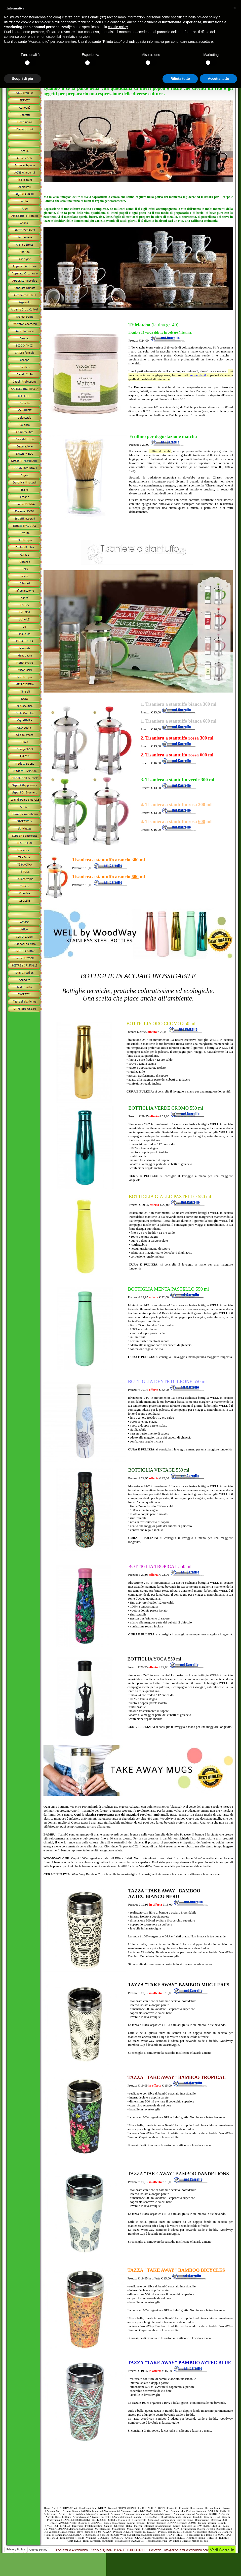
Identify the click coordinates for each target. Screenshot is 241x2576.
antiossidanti (198, 375)
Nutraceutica (189, 2528)
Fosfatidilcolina (93, 2525)
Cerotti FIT (126, 2519)
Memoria (73, 2528)
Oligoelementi (67, 2531)
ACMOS (118, 2537)
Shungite (108, 2540)
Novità (112, 2507)
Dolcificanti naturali (124, 2522)
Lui (219, 2525)
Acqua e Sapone (71, 2510)
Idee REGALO (145, 2507)
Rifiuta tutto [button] (180, 79)
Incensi (138, 2525)
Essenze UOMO (187, 2522)
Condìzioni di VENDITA (92, 2507)
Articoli (129, 2537)
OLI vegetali (51, 2531)
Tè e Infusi (206, 2534)
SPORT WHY (119, 2534)
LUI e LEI (210, 2525)
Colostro (153, 2519)
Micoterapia (133, 2528)
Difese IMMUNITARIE (63, 2522)
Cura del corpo (185, 2519)
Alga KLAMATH (143, 2510)
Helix (129, 2525)
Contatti (183, 2507)
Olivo (80, 2531)
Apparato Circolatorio (135, 2513)
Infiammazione (163, 2525)
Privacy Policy (15, 2549)
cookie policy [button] (118, 27)
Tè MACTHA (222, 2534)
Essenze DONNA (166, 2522)
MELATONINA (57, 2528)
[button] (235, 8)
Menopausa (86, 2528)
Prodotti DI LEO (122, 2531)
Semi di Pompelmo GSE (59, 2534)
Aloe (166, 2510)
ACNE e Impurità (92, 2510)
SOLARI (79, 2534)
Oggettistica (224, 2528)
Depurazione (202, 2519)
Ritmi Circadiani (92, 2540)
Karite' (176, 2525)
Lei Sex (186, 2525)
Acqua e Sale (53, 2510)
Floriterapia (77, 2525)
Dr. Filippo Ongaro (179, 2540)
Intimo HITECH (206, 2537)
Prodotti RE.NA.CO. (144, 2531)
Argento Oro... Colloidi (58, 2516)
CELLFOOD (99, 2519)
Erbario (151, 2522)
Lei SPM (197, 2525)
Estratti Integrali (207, 2522)
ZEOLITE (103, 2537)
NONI (177, 2528)
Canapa (187, 2516)
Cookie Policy (38, 2549)
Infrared (148, 2525)
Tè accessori (192, 2534)
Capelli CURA (212, 2516)
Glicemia (119, 2525)
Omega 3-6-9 (92, 2531)
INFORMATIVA (68, 2507)
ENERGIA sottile (186, 2537)
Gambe (108, 2525)
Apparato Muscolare (160, 2513)
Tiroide (80, 2537)
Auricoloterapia (121, 2516)
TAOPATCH (137, 2540)
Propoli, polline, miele (170, 2531)
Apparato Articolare (111, 2513)
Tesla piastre (121, 2540)
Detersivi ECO (219, 2519)
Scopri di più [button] (22, 79)
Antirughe (92, 2513)
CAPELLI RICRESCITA (77, 2519)
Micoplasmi (118, 2528)
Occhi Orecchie (206, 2528)
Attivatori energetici (100, 2516)
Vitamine (91, 2537)
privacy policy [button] (207, 17)
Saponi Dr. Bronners (220, 2531)
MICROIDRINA (151, 2528)
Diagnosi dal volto (164, 2537)
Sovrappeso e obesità (97, 2534)
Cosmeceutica (167, 2519)
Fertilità (64, 2525)
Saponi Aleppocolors (196, 2531)
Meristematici (102, 2528)
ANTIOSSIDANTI (218, 2510)
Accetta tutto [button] (218, 79)
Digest (107, 2522)
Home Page (50, 2507)
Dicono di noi (212, 2507)
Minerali (167, 2528)
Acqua (227, 2507)
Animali (201, 2510)
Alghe (158, 2510)
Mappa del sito (200, 2540)
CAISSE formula (171, 2516)
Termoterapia (67, 2537)
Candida (197, 2516)
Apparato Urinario (184, 2513)
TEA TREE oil (175, 2534)
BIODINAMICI (151, 2516)
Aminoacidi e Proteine (183, 2510)
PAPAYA (107, 2531)
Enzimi (141, 2522)
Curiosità (172, 2507)
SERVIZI (160, 2507)
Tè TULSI (52, 2537)
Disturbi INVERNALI (90, 2522)
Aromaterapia (80, 2516)
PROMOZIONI (126, 2507)
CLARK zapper (143, 2537)
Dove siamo (196, 2507)
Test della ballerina (156, 2540)
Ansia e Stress (66, 2513)
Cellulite (113, 2519)
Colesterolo (140, 2519)
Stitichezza (134, 2534)
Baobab (136, 2516)
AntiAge (80, 2513)
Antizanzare (50, 2513)
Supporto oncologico (153, 2534)
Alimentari (126, 2510)
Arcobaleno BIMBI (206, 2513)
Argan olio (224, 2513)
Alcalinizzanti (111, 2510)
